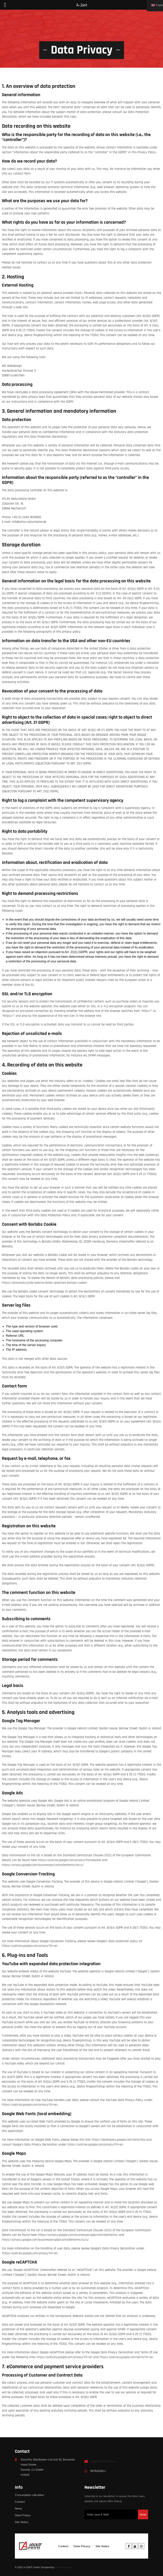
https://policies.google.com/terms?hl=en (126, 2357)
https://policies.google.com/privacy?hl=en (30, 1946)
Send (143, 2514)
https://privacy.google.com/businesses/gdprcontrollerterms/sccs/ (45, 2240)
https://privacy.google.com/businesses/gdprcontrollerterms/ (78, 2235)
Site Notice (21, 2522)
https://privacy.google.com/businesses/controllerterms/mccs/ (43, 1865)
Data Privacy (23, 2515)
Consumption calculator (29, 2495)
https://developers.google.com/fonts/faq (118, 2140)
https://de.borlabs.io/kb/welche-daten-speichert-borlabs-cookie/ (44, 1283)
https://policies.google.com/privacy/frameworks (69, 1860)
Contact (20, 2501)
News (18, 2508)
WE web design (63, 2567)
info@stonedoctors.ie (103, 2461)
